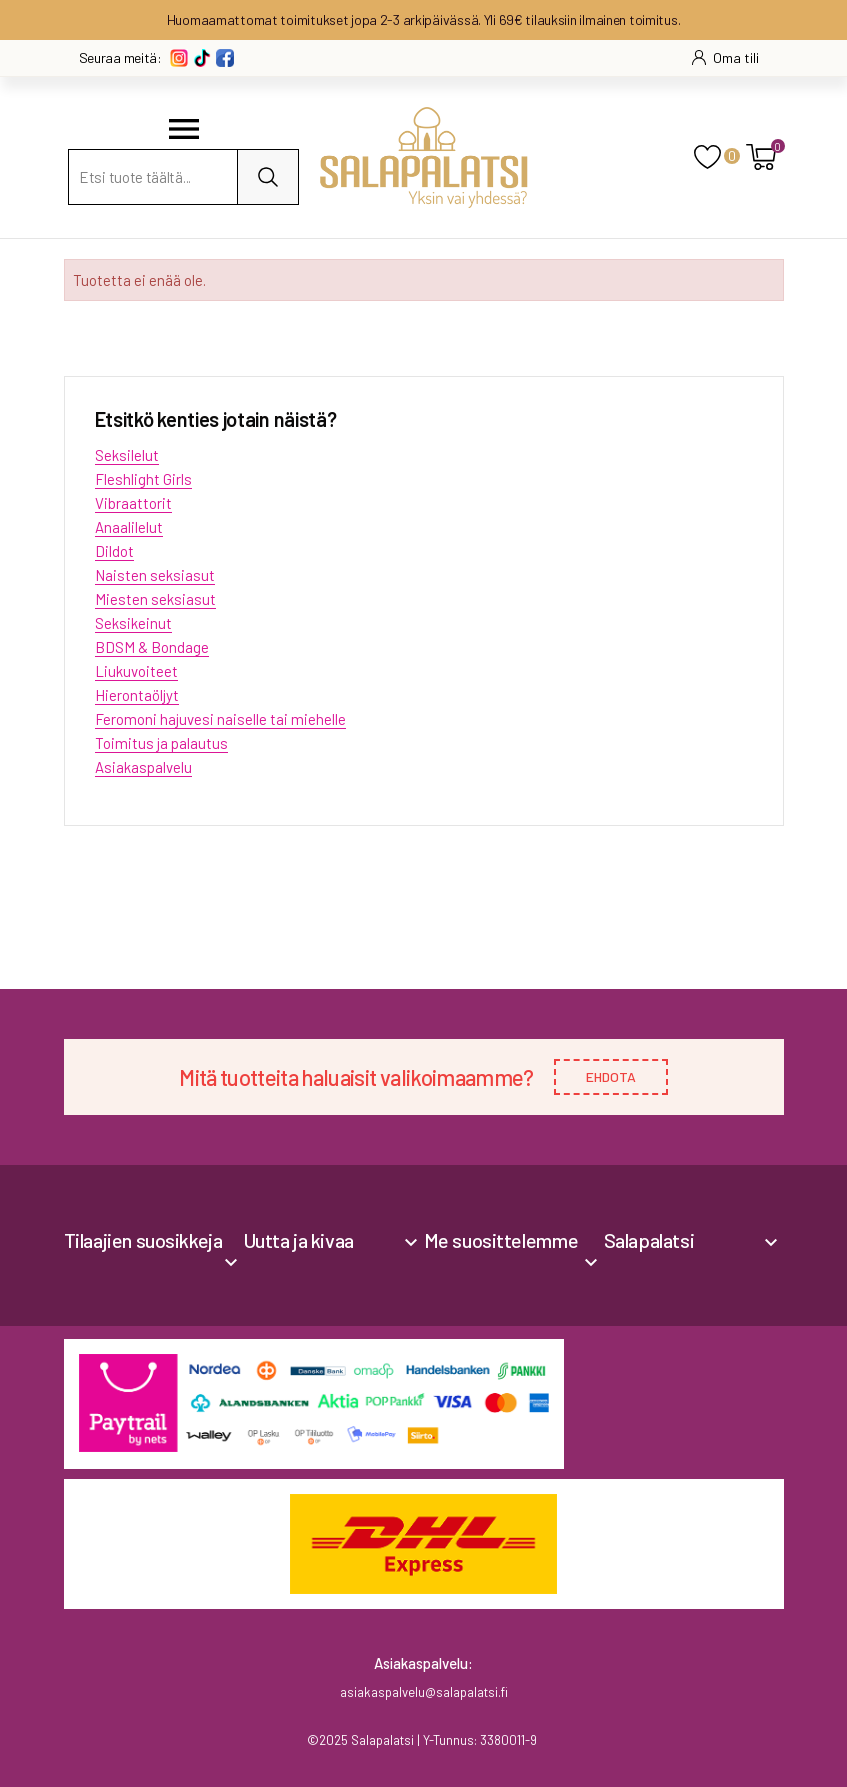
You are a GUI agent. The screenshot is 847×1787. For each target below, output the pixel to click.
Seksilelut (127, 455)
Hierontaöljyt (137, 695)
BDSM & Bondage (152, 647)
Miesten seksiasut (155, 599)
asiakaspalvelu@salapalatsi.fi (424, 1692)
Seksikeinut (133, 623)
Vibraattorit (133, 503)
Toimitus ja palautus (161, 743)
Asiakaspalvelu (143, 767)
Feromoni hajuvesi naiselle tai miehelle (220, 719)
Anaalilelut (129, 527)
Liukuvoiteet (136, 671)
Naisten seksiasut (155, 575)
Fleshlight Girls (143, 479)
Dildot (114, 551)
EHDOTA (611, 1076)
